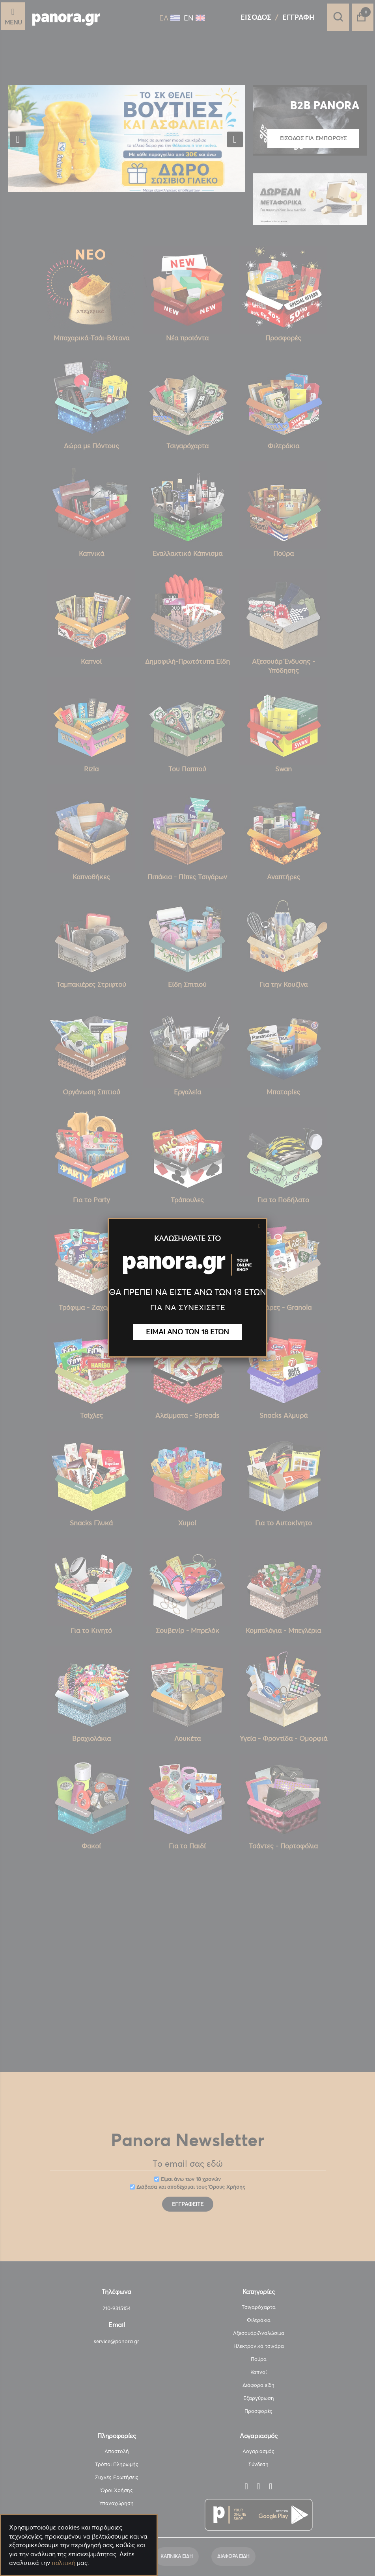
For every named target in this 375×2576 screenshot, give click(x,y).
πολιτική (63, 2563)
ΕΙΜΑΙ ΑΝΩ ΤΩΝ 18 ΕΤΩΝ (187, 1331)
